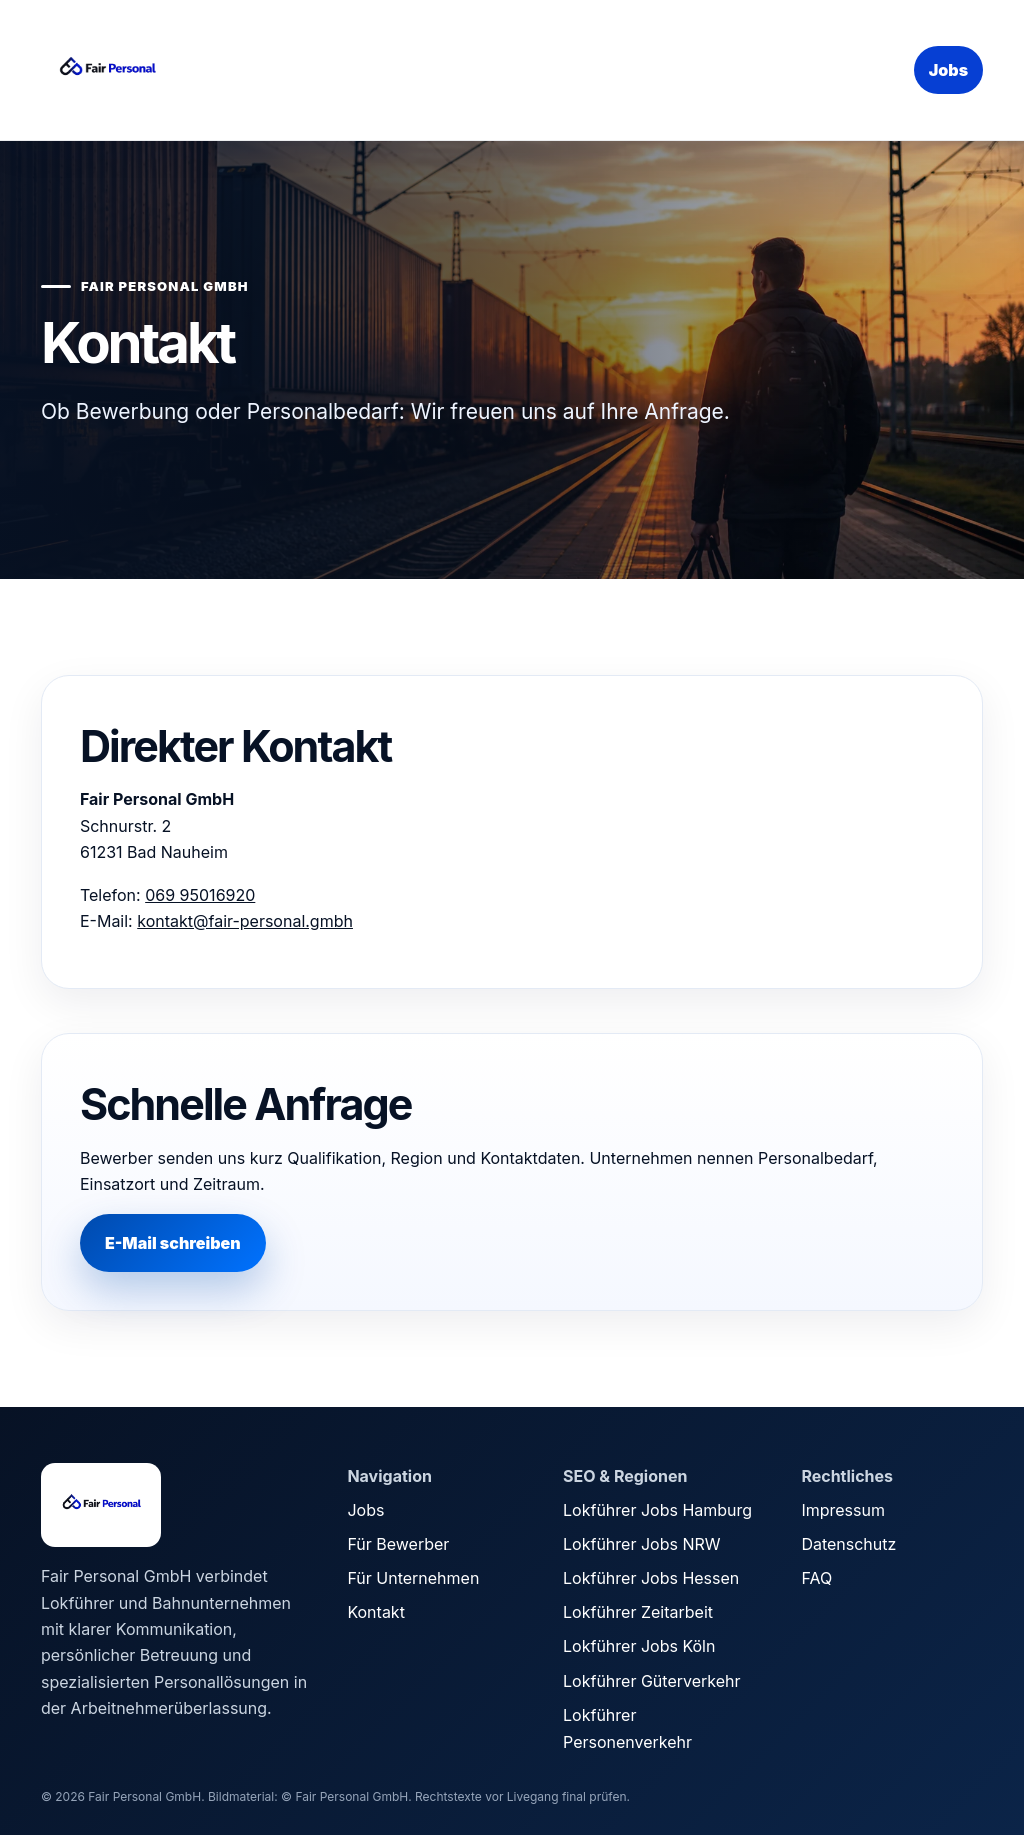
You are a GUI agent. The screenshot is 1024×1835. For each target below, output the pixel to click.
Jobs (948, 70)
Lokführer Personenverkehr (627, 1728)
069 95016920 (200, 895)
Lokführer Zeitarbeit (638, 1612)
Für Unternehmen (413, 1578)
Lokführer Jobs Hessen (651, 1578)
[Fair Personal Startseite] (191, 70)
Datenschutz (848, 1544)
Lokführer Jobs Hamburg (657, 1510)
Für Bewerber (398, 1544)
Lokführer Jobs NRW (641, 1544)
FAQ (816, 1578)
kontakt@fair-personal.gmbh (245, 921)
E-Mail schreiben (173, 1243)
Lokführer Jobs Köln (639, 1646)
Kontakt (375, 1612)
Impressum (843, 1510)
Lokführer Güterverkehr (651, 1681)
